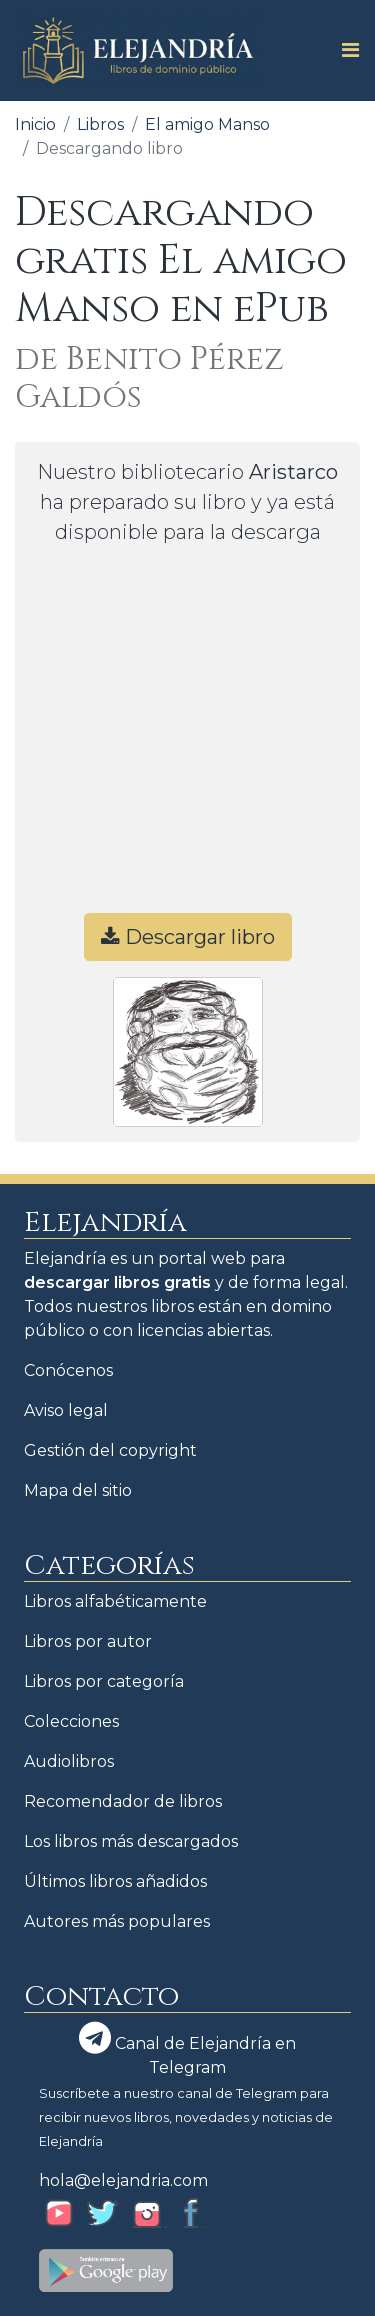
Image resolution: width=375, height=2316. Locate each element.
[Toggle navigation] (344, 50)
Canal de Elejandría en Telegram (187, 2049)
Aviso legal (66, 1410)
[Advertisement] (187, 738)
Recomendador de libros (123, 1801)
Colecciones (71, 1721)
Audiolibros (69, 1761)
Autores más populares (117, 1921)
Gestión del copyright (110, 1450)
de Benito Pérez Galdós (149, 378)
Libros (100, 124)
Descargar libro (188, 937)
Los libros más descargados (131, 1841)
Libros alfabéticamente (115, 1601)
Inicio (35, 124)
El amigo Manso (207, 124)
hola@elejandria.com (123, 2180)
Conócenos (68, 1370)
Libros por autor (88, 1641)
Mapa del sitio (78, 1490)
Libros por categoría (104, 1681)
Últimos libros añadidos (115, 1881)
